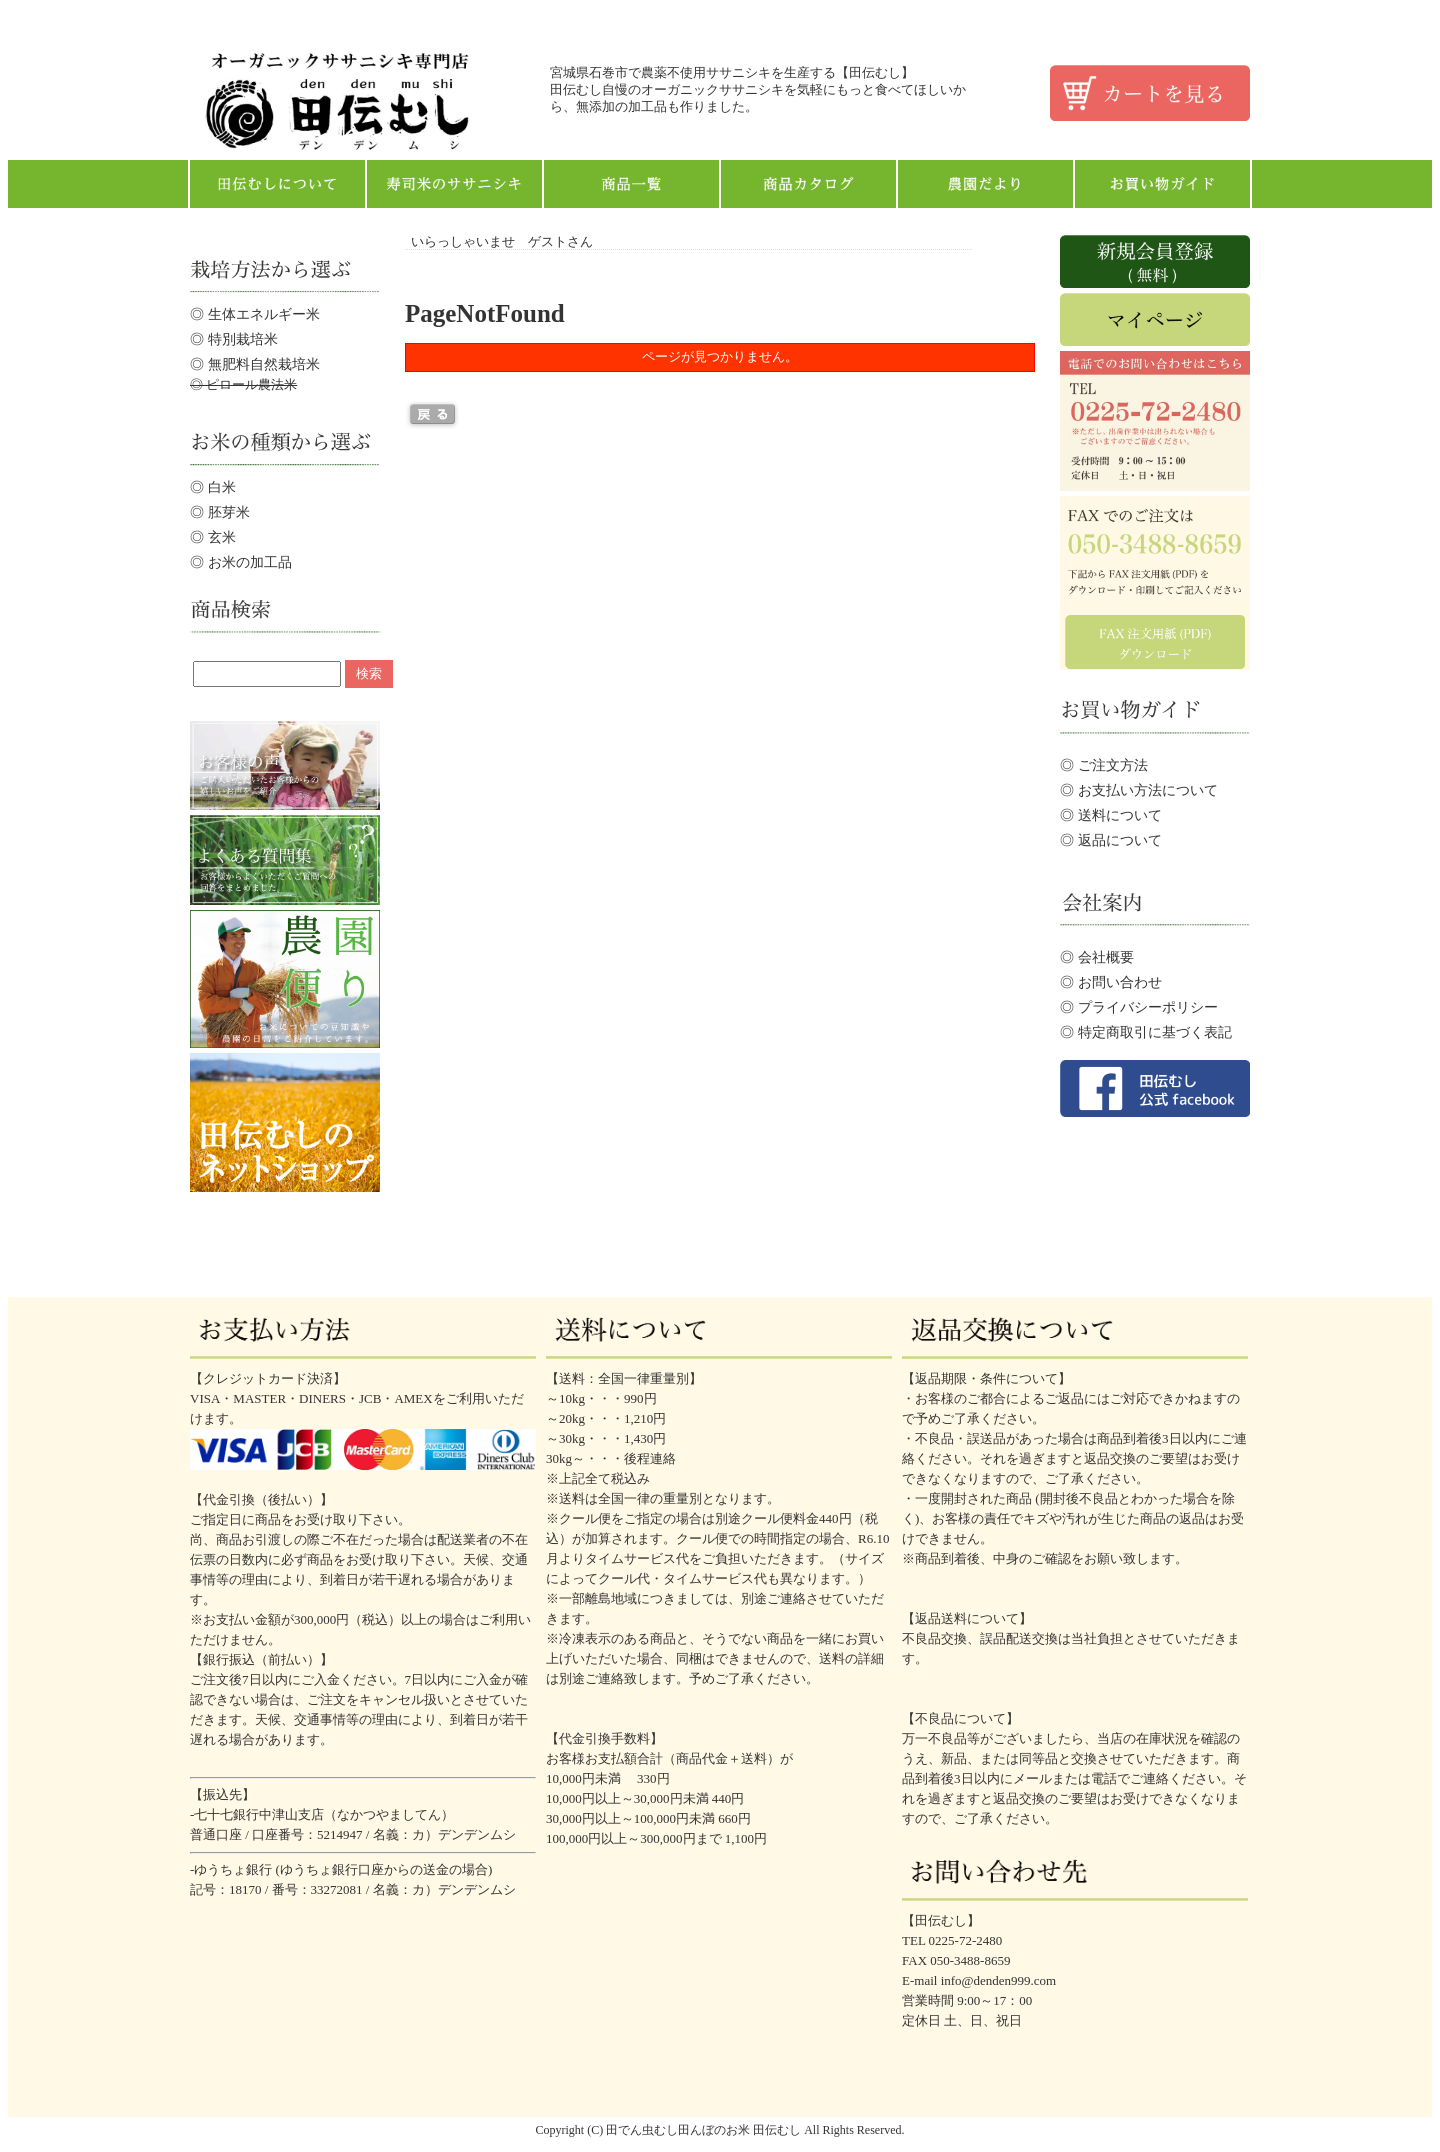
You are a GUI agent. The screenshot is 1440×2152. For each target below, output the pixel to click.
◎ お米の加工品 (241, 562)
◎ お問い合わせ (1111, 982)
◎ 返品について (1111, 840)
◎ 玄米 (213, 537)
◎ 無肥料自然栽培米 (255, 364)
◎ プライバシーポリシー (1139, 1007)
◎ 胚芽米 (220, 512)
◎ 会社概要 (1097, 957)
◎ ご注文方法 (1104, 765)
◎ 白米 (213, 487)
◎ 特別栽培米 (234, 339)
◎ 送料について (1111, 815)
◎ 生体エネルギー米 (255, 314)
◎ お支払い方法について (1139, 790)
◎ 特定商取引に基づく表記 (1146, 1032)
